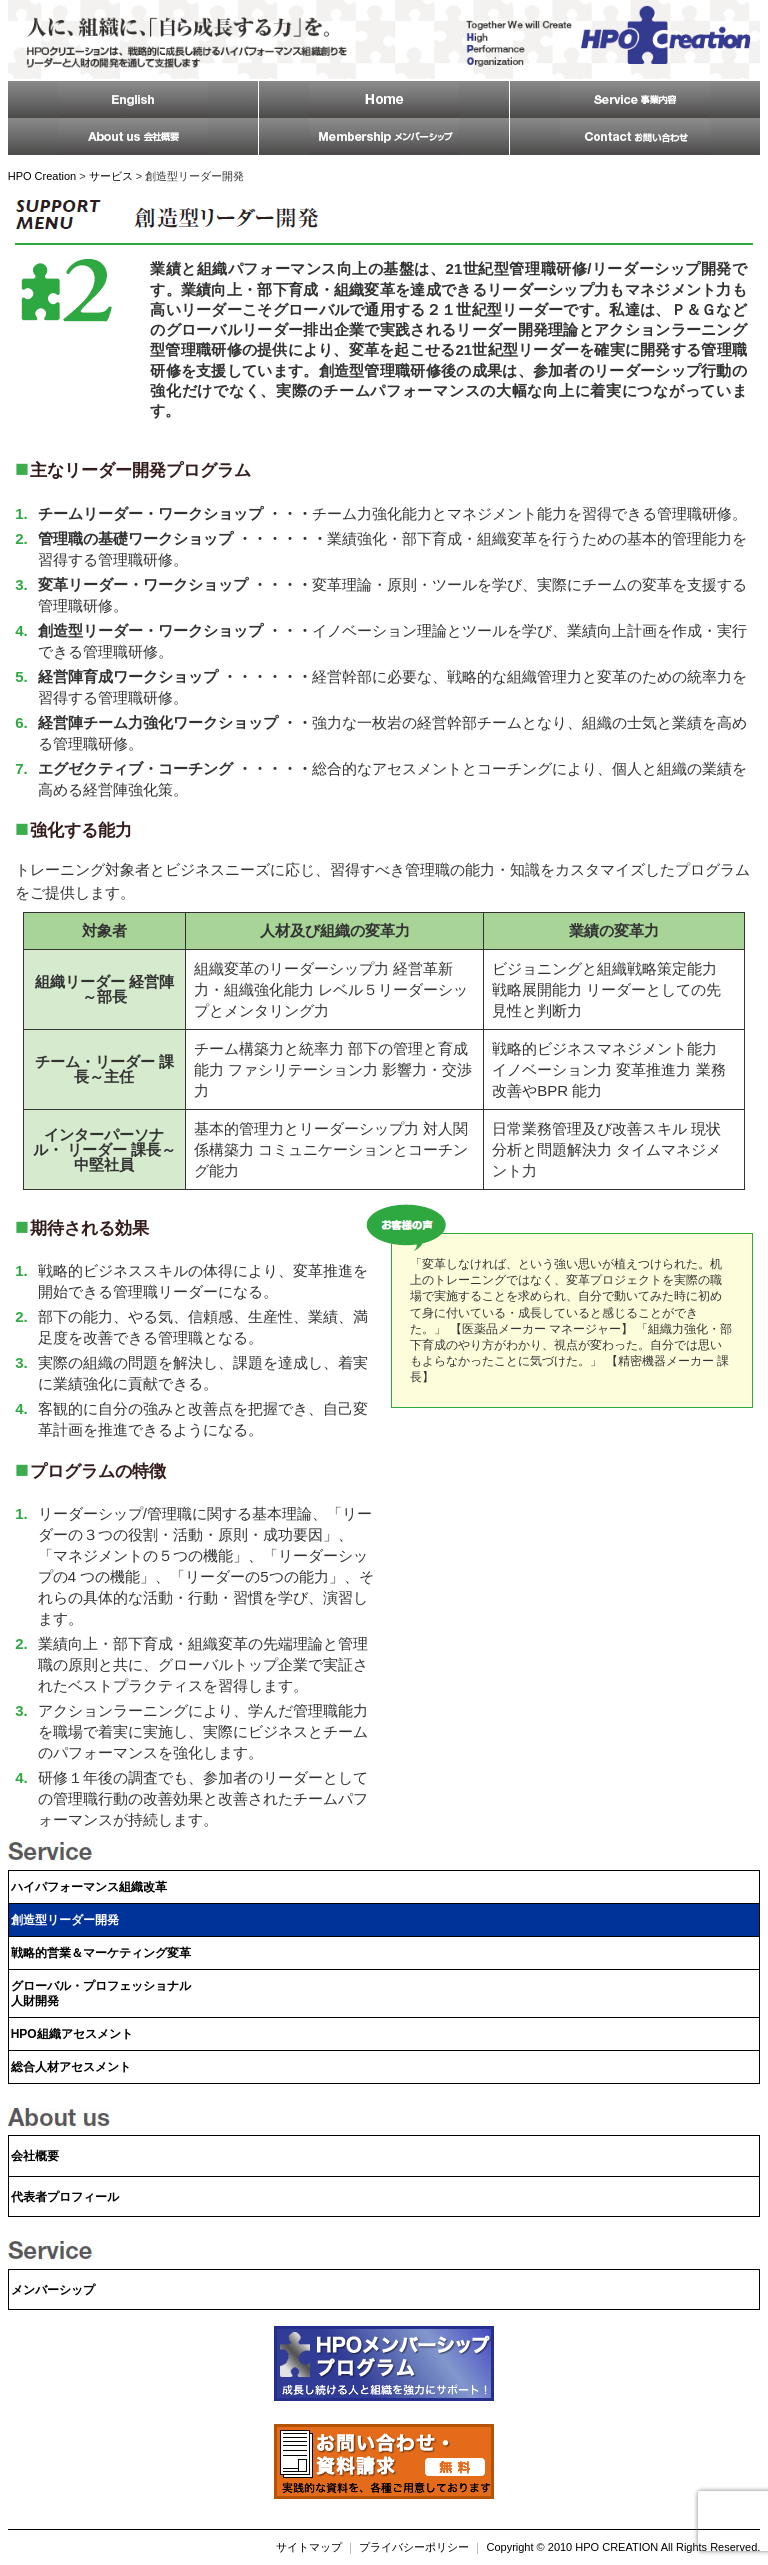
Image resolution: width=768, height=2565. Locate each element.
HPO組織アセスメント (72, 2034)
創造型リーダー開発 (65, 1920)
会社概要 (35, 2156)
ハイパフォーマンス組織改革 (89, 1887)
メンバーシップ (53, 2290)
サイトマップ (309, 2547)
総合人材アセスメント (71, 2067)
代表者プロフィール (65, 2197)
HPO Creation (42, 176)
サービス (111, 176)
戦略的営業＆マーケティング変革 (101, 1953)
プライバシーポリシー (414, 2547)
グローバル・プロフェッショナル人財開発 (101, 1993)
